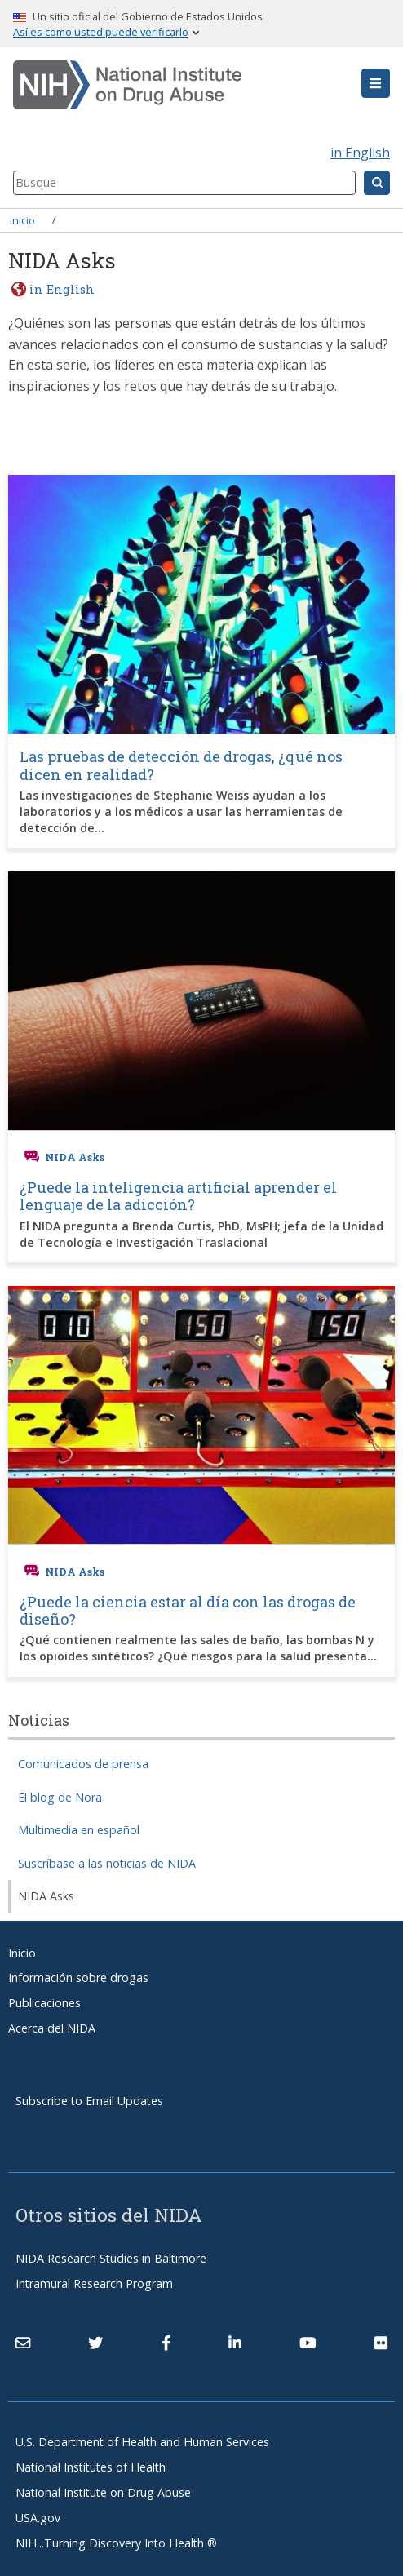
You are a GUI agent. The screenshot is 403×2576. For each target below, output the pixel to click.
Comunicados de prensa (83, 1763)
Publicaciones (44, 2003)
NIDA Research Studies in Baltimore (111, 2258)
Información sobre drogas (78, 1977)
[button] (375, 83)
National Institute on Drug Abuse (103, 2492)
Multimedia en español (79, 1830)
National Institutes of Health (91, 2467)
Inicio (22, 219)
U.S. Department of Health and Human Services (142, 2442)
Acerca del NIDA (51, 2028)
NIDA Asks (46, 1896)
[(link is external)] (95, 2343)
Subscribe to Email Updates (89, 2100)
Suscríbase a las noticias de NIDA (107, 1863)
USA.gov (38, 2517)
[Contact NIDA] (23, 2343)
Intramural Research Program (94, 2283)
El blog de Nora (60, 1797)
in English (360, 153)
